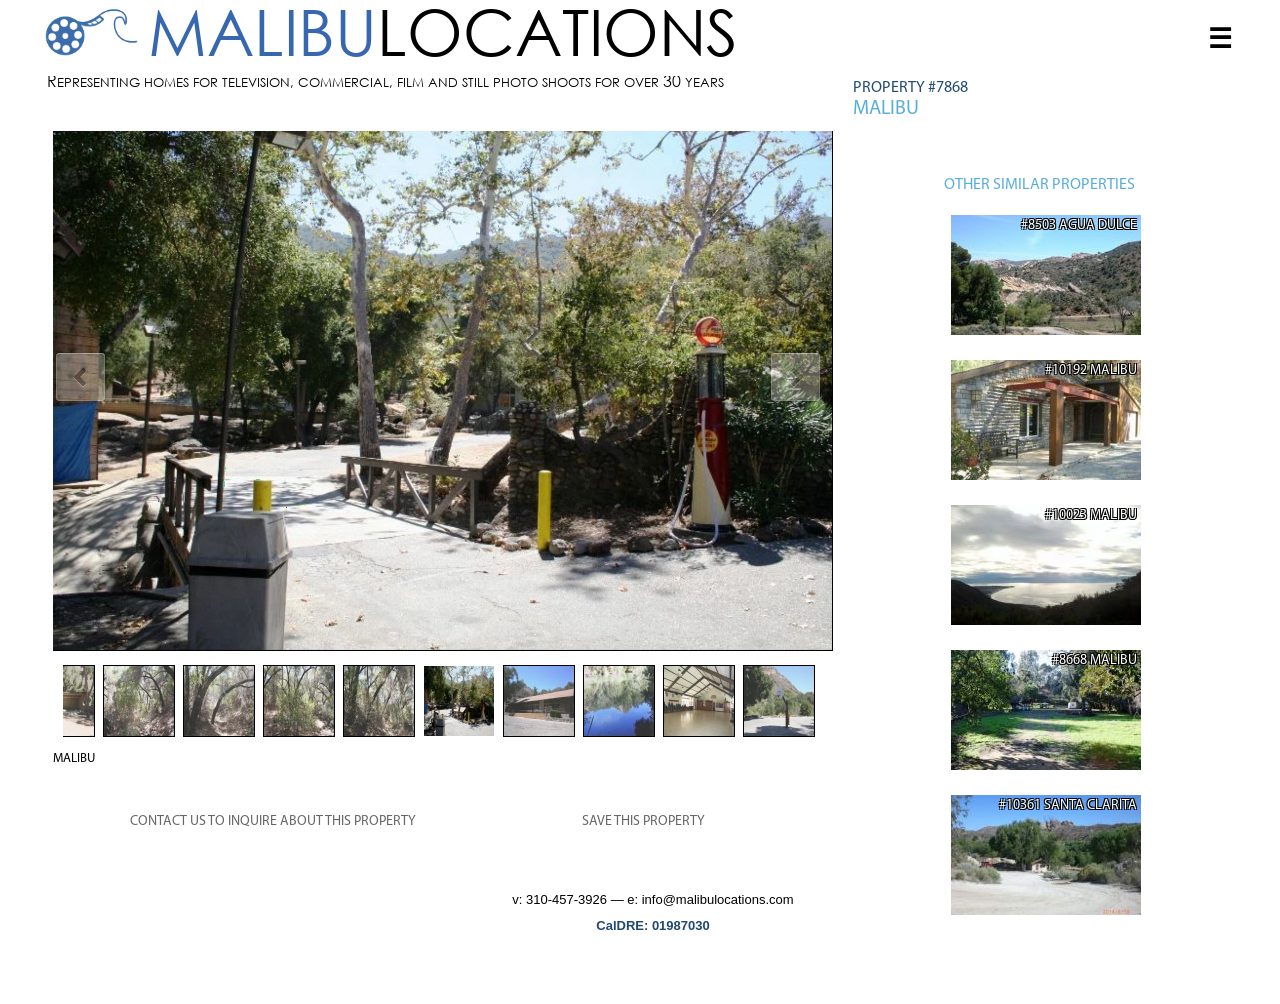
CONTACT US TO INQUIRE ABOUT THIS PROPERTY (273, 821)
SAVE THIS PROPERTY (643, 821)
